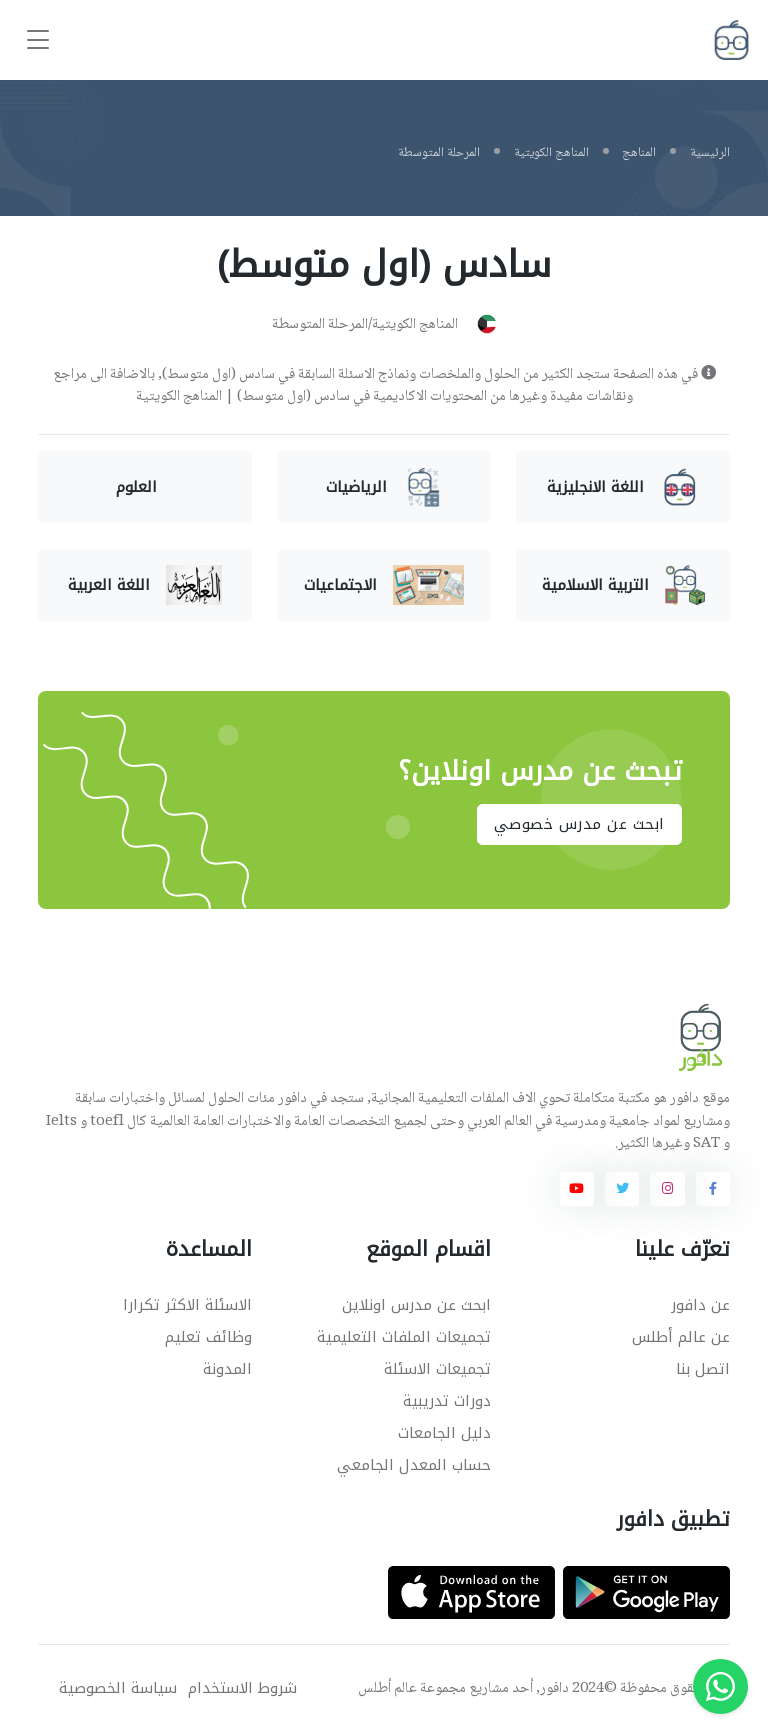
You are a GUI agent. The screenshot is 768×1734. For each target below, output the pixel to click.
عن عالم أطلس (681, 1337)
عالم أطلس (387, 1689)
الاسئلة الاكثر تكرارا (187, 1305)
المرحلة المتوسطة (439, 153)
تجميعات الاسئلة (437, 1369)
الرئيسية (710, 153)
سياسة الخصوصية (118, 1688)
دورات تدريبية (447, 1401)
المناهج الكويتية (551, 153)
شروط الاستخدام (242, 1688)
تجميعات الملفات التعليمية (404, 1337)
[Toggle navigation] (38, 40)
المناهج (639, 153)
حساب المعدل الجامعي (414, 1465)
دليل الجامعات (444, 1433)
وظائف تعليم (208, 1337)
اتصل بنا (703, 1369)
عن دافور (700, 1305)
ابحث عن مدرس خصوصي (579, 825)
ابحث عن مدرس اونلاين (416, 1305)
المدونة (227, 1369)
